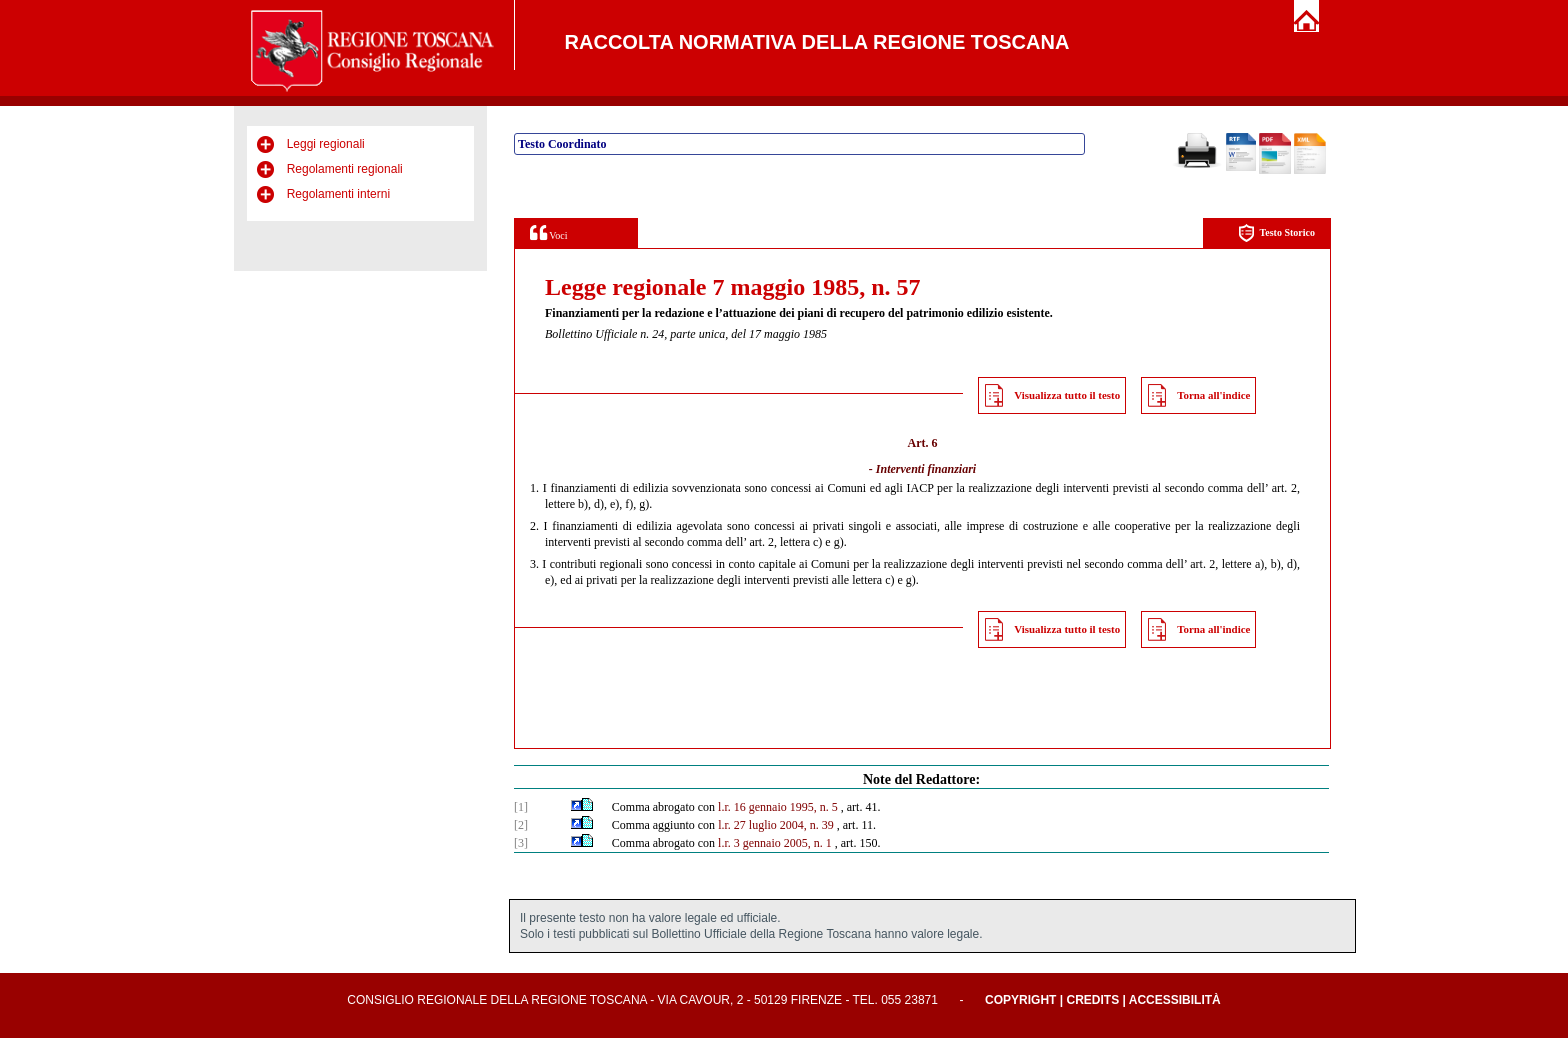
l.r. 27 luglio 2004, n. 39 (776, 825)
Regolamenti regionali (345, 169)
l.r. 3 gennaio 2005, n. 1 (775, 843)
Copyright (1020, 1000)
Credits (1092, 1000)
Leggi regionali (326, 144)
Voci (548, 232)
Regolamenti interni (338, 194)
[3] (521, 843)
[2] (521, 825)
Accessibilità (1175, 1000)
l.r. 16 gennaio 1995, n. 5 (778, 807)
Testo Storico (1276, 233)
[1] (521, 807)
